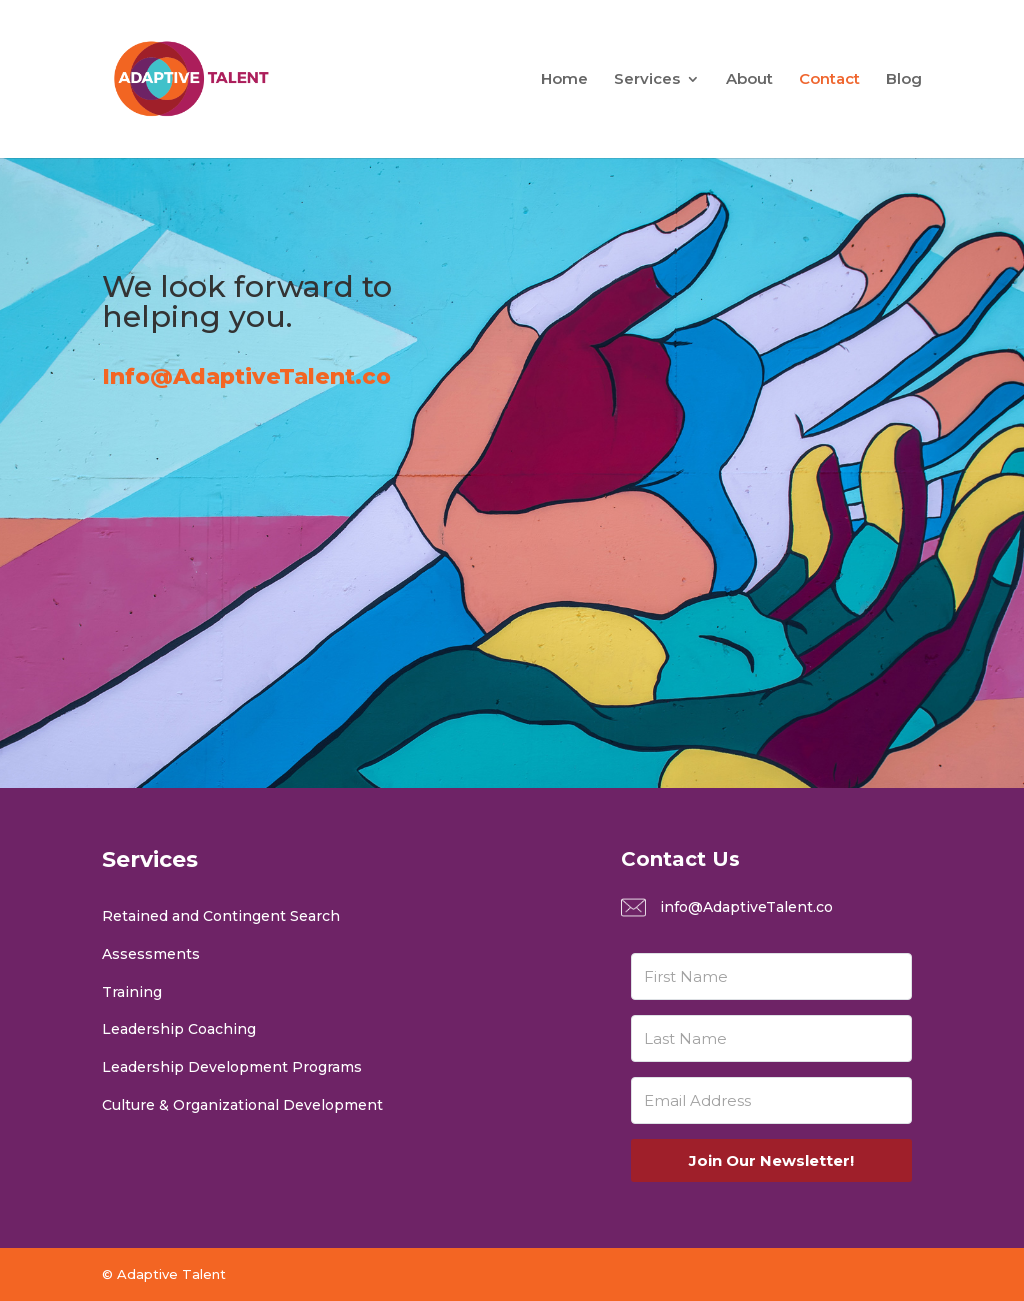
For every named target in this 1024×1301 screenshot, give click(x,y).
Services (647, 80)
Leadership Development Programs (232, 1067)
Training (132, 992)
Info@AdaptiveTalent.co (246, 376)
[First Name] (771, 976)
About (749, 80)
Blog (904, 80)
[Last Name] (771, 1038)
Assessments (151, 954)
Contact (829, 80)
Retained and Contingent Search (221, 916)
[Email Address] (771, 1100)
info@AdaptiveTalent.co (746, 907)
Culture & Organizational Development (242, 1105)
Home (564, 80)
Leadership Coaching (179, 1029)
